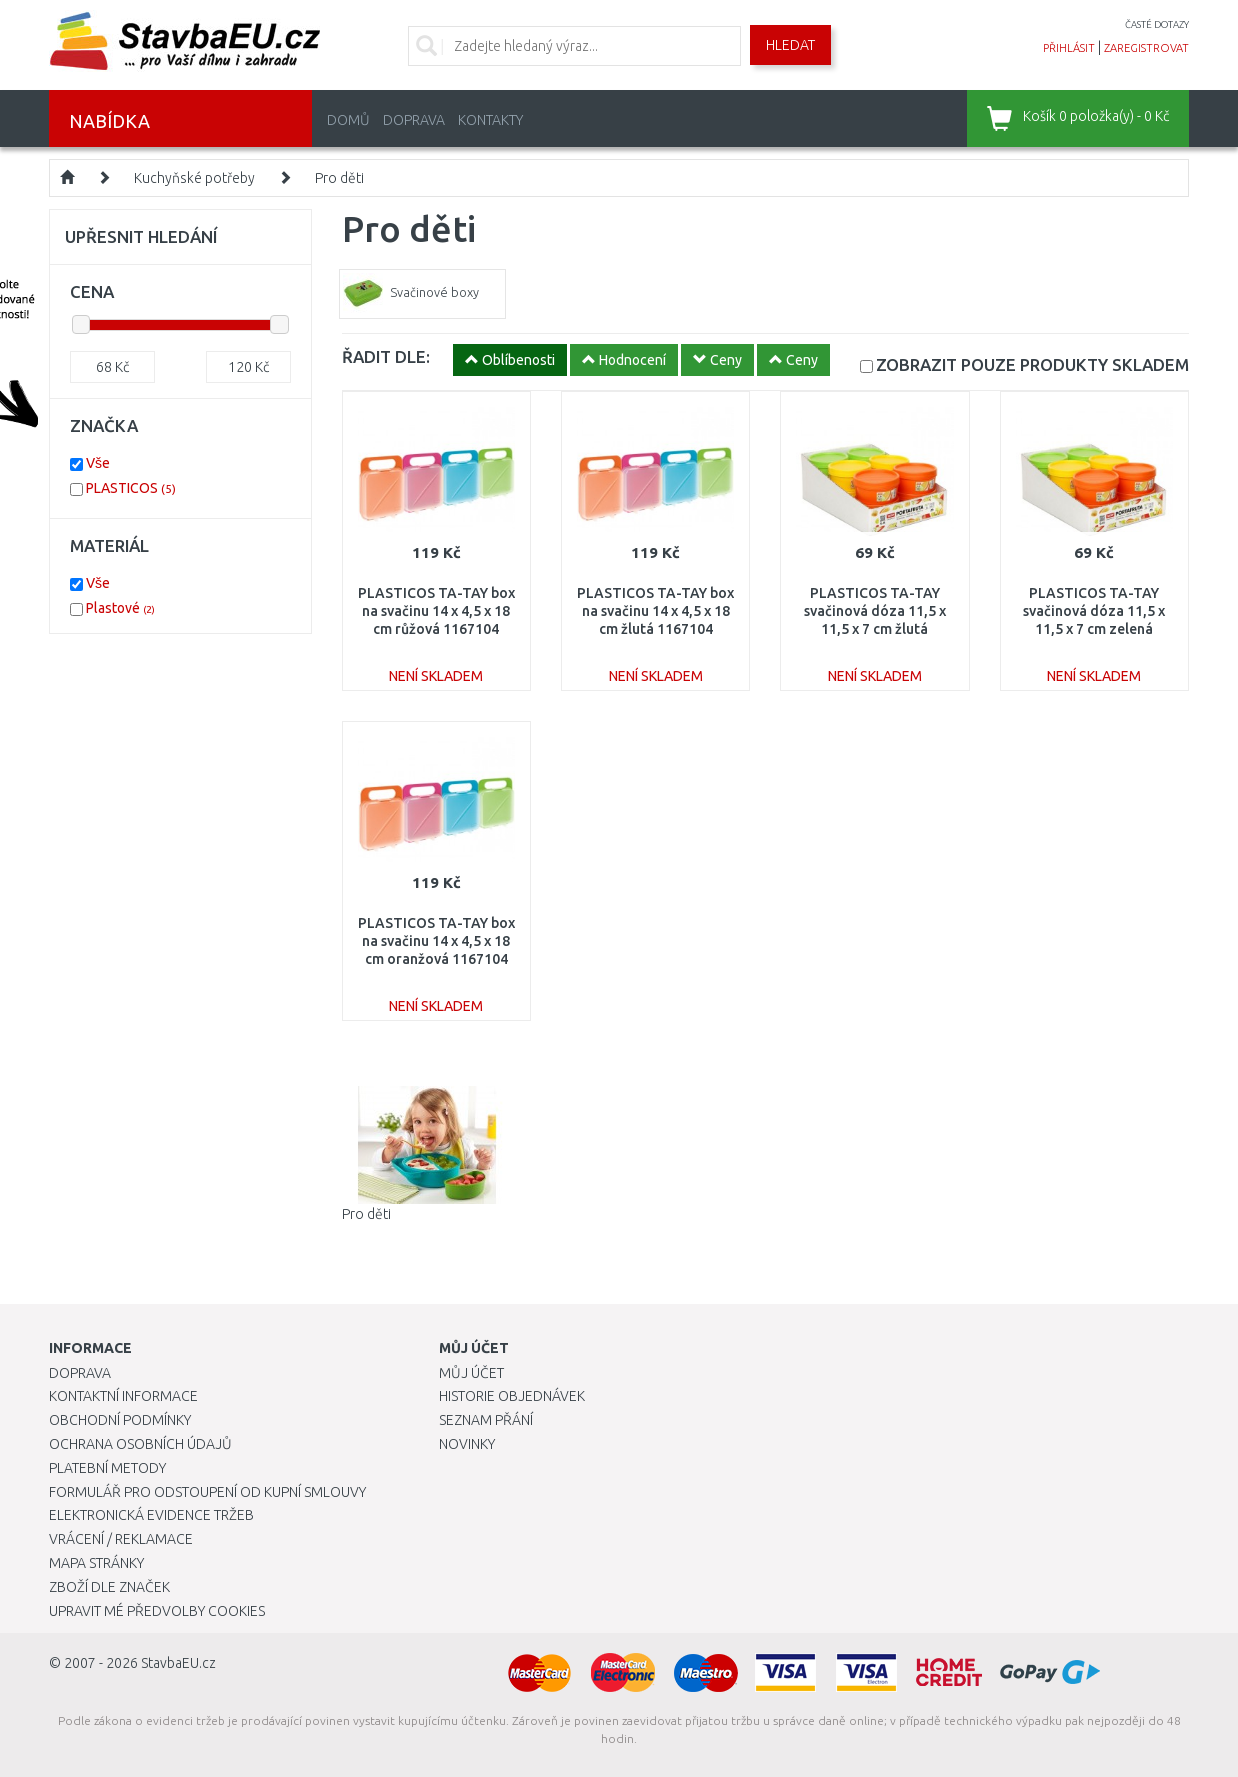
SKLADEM (1032, 364)
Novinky (467, 1444)
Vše (98, 463)
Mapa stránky (96, 1563)
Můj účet (471, 1373)
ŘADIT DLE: (386, 356)
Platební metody (107, 1468)
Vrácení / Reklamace (121, 1539)
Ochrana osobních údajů (140, 1444)
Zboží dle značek (109, 1587)
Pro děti (339, 178)
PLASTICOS (131, 488)
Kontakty (490, 120)
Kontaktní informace (123, 1396)
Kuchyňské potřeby (194, 178)
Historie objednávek (512, 1396)
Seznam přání (486, 1420)
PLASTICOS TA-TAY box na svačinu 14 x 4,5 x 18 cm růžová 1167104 (436, 611)
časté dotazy (1157, 24)
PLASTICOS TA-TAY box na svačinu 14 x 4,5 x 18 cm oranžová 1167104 (436, 941)
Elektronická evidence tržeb (151, 1515)
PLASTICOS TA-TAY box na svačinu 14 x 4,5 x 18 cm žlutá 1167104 (655, 611)
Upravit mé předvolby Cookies (157, 1611)
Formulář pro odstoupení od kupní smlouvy (207, 1492)
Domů (348, 120)
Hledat (790, 45)
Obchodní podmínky (120, 1420)
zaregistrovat (1146, 48)
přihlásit (1069, 48)
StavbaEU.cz (178, 1663)
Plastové (120, 608)
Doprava (414, 120)
